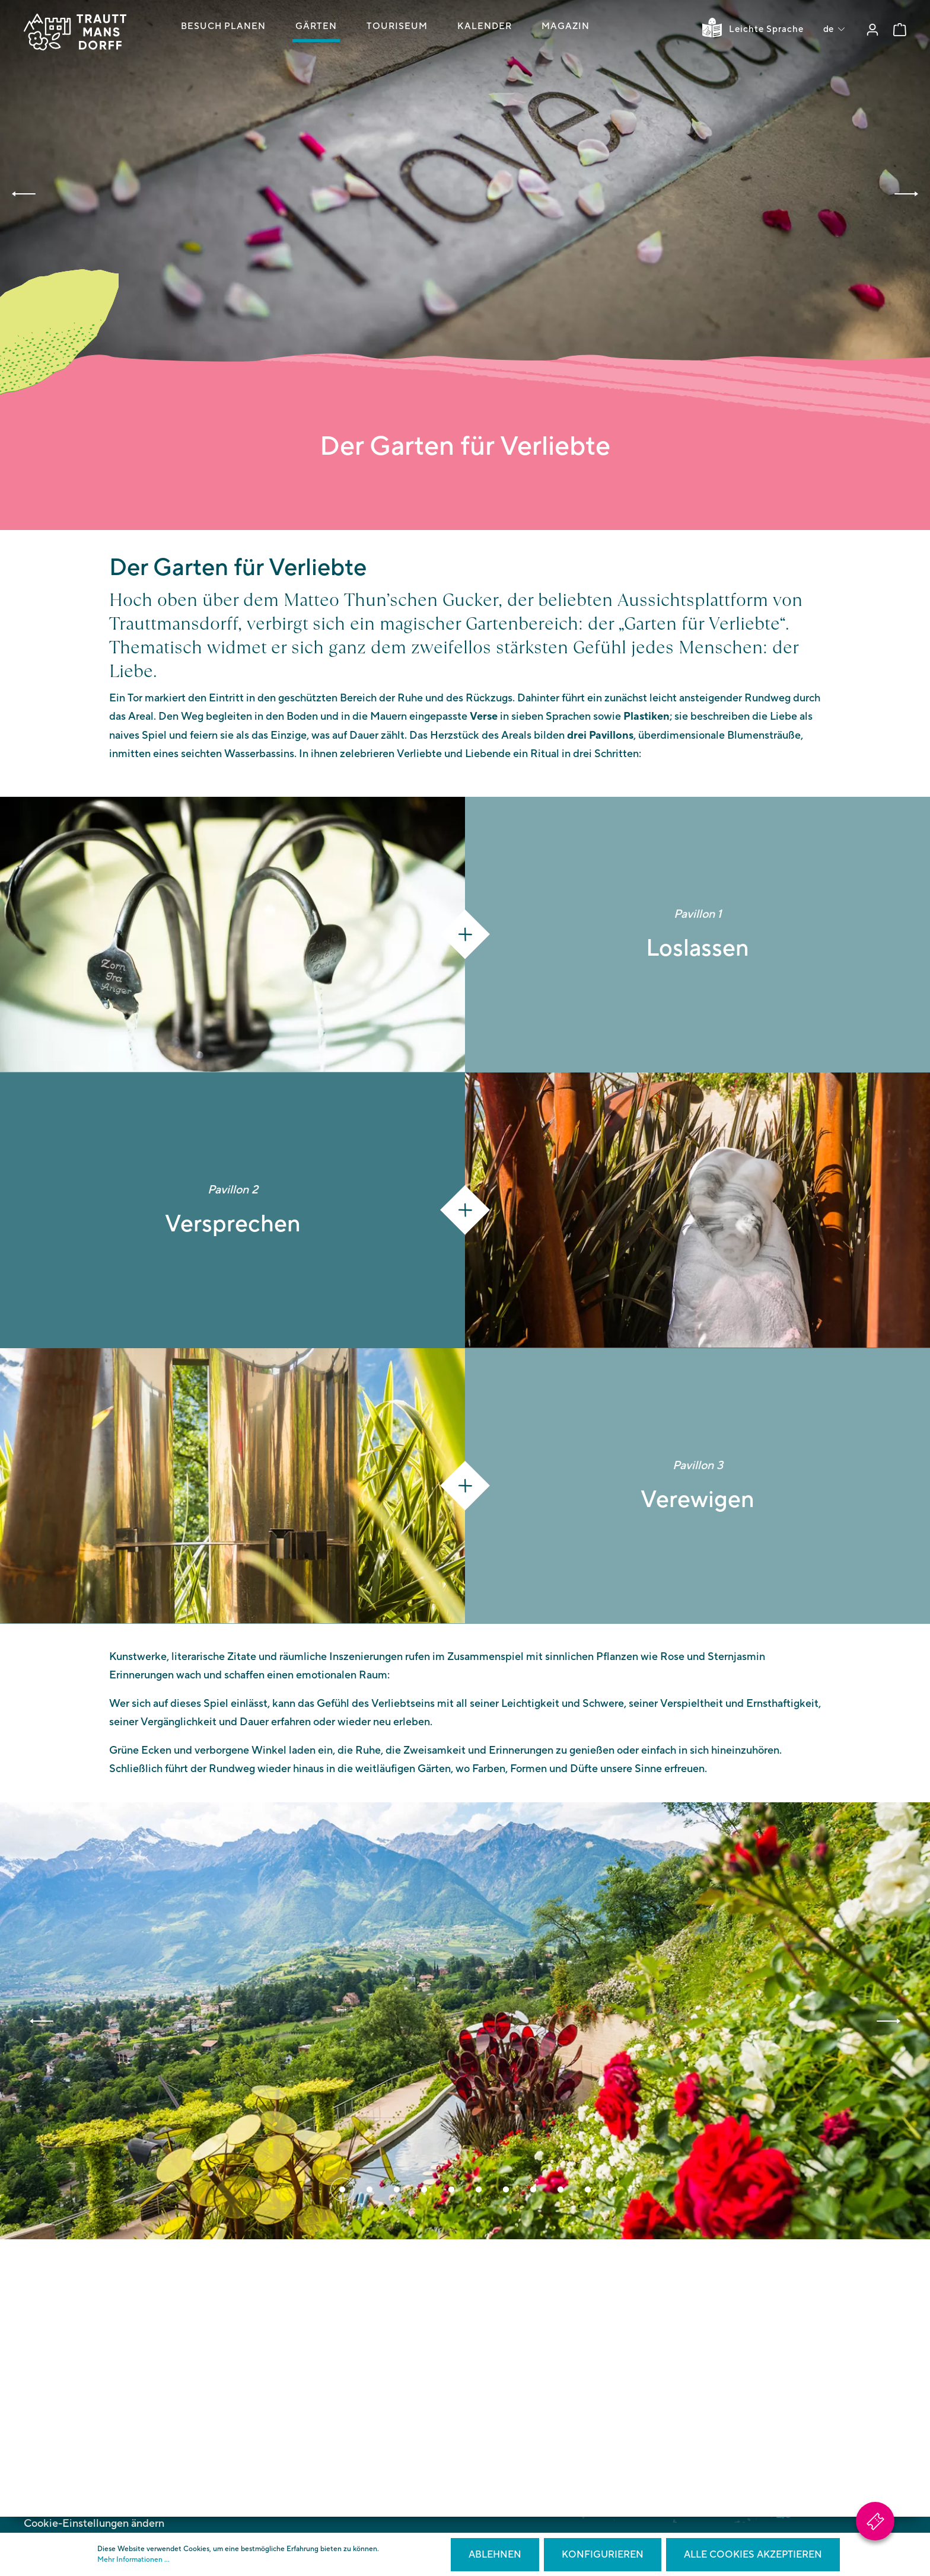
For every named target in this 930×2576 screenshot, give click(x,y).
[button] (24, 194)
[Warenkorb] (899, 30)
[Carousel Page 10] (588, 2191)
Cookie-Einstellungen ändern (94, 2523)
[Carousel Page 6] (479, 2191)
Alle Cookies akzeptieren (753, 2555)
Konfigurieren (603, 2555)
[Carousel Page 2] (369, 2191)
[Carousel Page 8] (533, 2191)
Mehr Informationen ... (133, 2559)
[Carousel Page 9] (560, 2191)
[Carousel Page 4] (424, 2191)
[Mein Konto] (872, 30)
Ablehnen (495, 2555)
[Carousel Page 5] (451, 2191)
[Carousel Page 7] (506, 2191)
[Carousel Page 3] (397, 2191)
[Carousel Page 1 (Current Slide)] (342, 2191)
